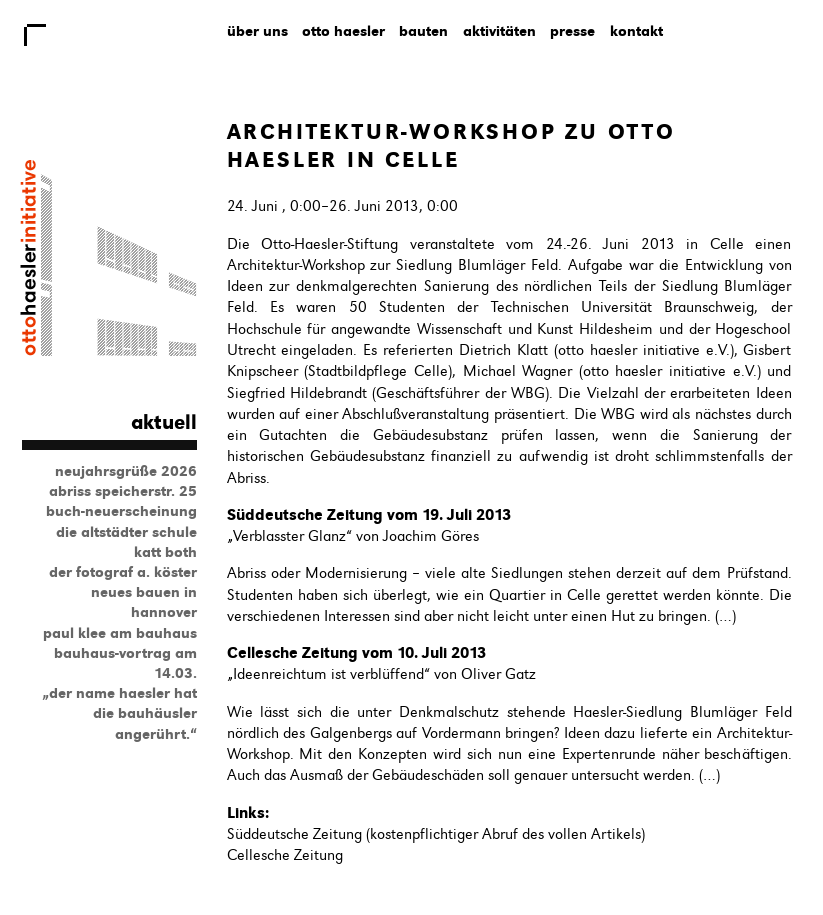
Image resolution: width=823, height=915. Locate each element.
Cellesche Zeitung (285, 855)
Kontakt (636, 31)
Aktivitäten (499, 31)
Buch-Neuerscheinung (121, 511)
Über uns (257, 31)
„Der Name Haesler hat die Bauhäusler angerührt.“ (119, 713)
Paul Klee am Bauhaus (120, 633)
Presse (572, 31)
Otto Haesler (343, 31)
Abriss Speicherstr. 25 (123, 491)
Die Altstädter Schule (126, 532)
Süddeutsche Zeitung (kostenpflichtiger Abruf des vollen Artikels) (436, 834)
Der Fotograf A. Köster (123, 572)
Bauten (423, 31)
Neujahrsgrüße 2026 (126, 471)
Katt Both (165, 552)
